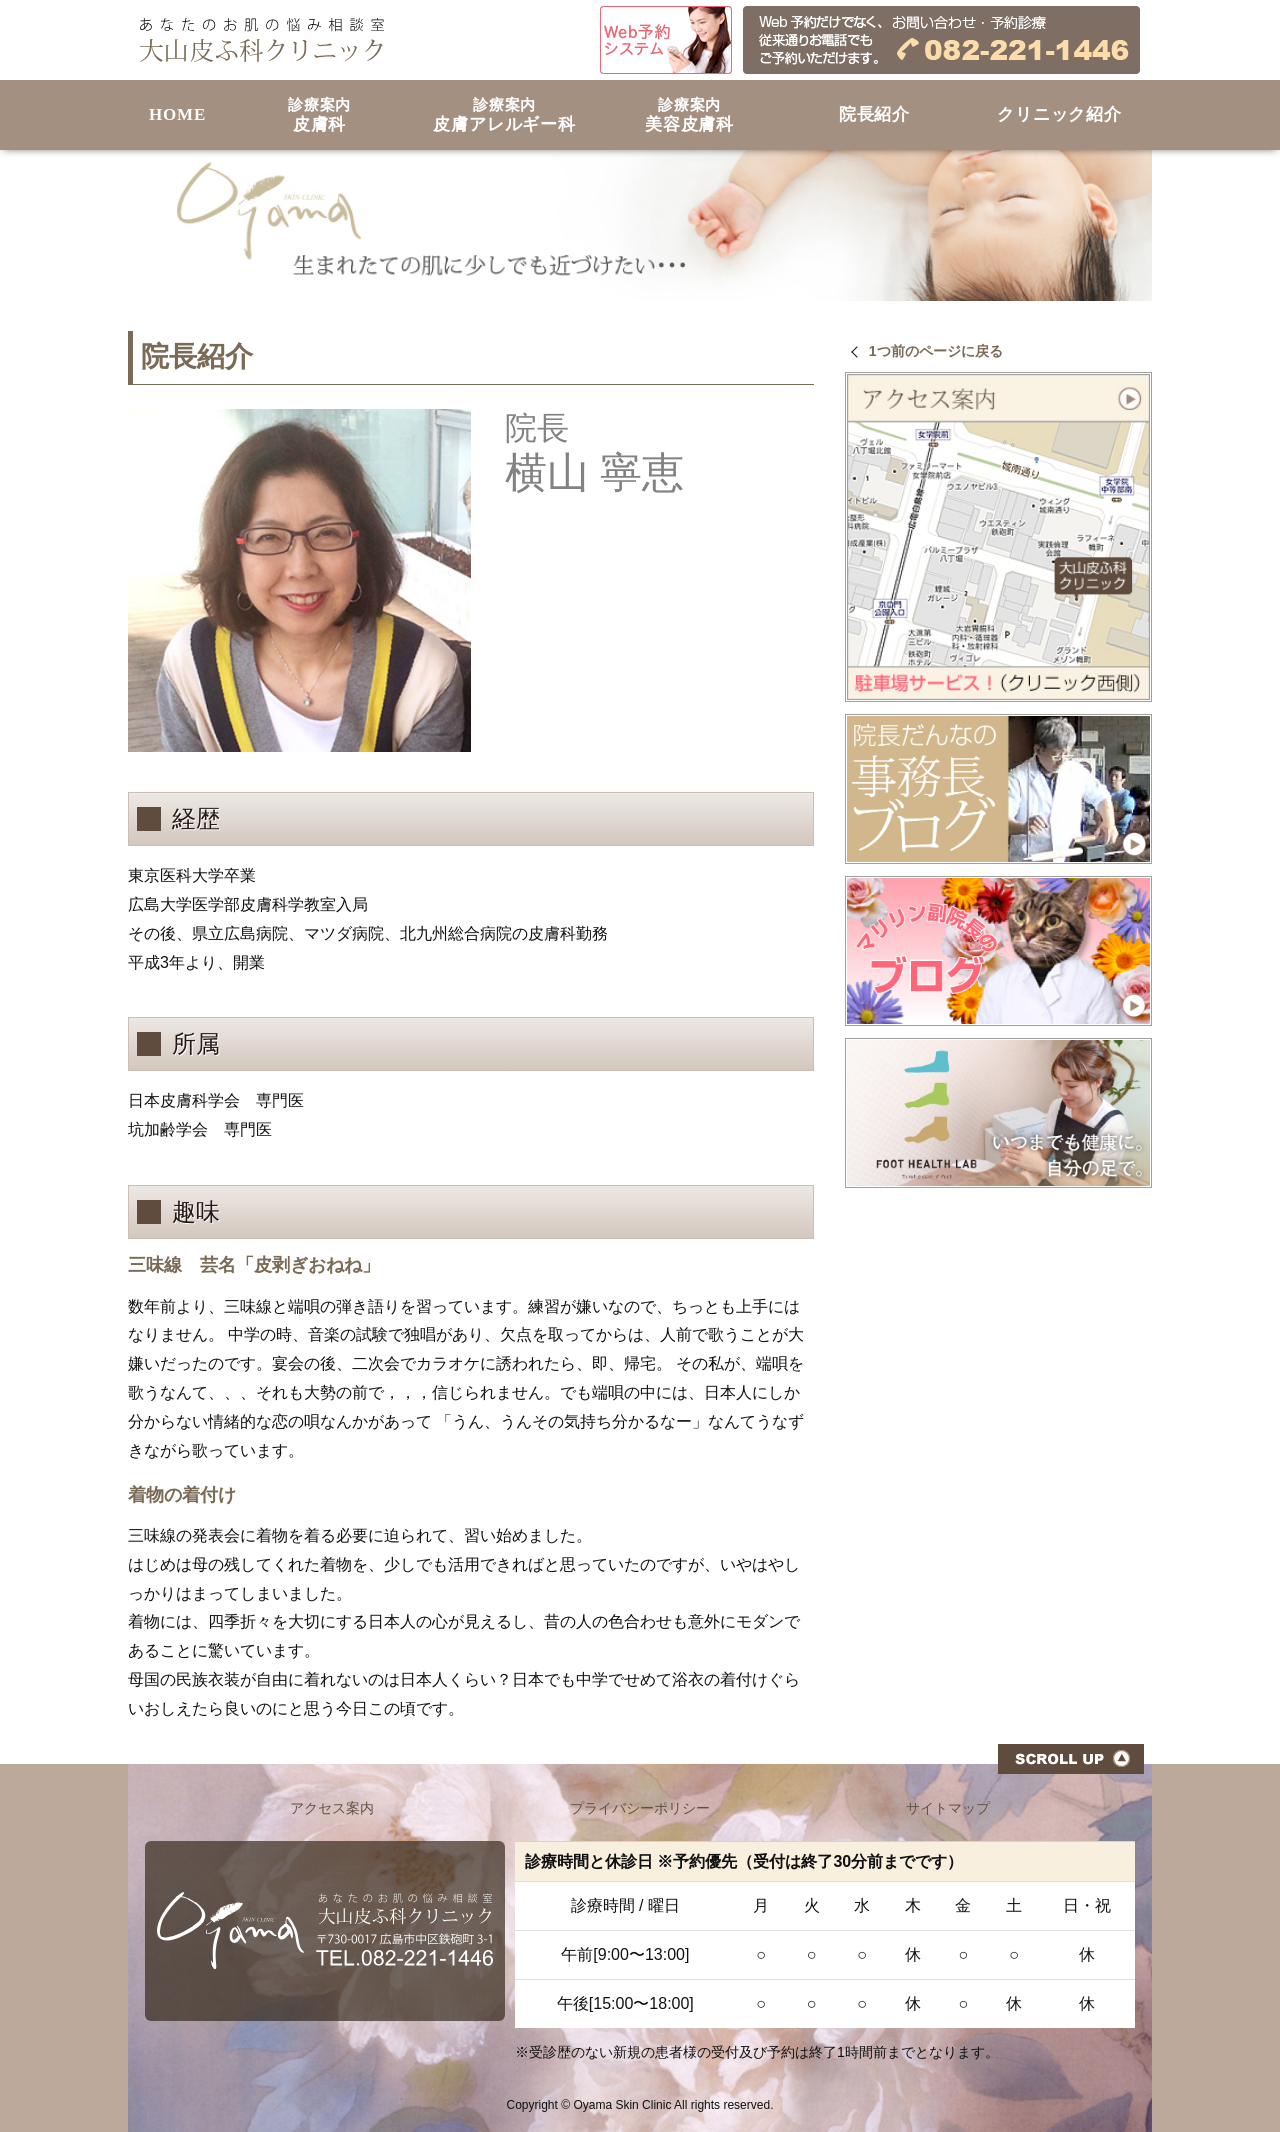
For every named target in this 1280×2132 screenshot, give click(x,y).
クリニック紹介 (1059, 114)
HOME (177, 114)
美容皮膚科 (689, 115)
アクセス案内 (332, 1808)
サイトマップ (948, 1808)
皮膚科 (319, 115)
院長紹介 (874, 114)
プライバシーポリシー (640, 1808)
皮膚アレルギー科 (504, 115)
